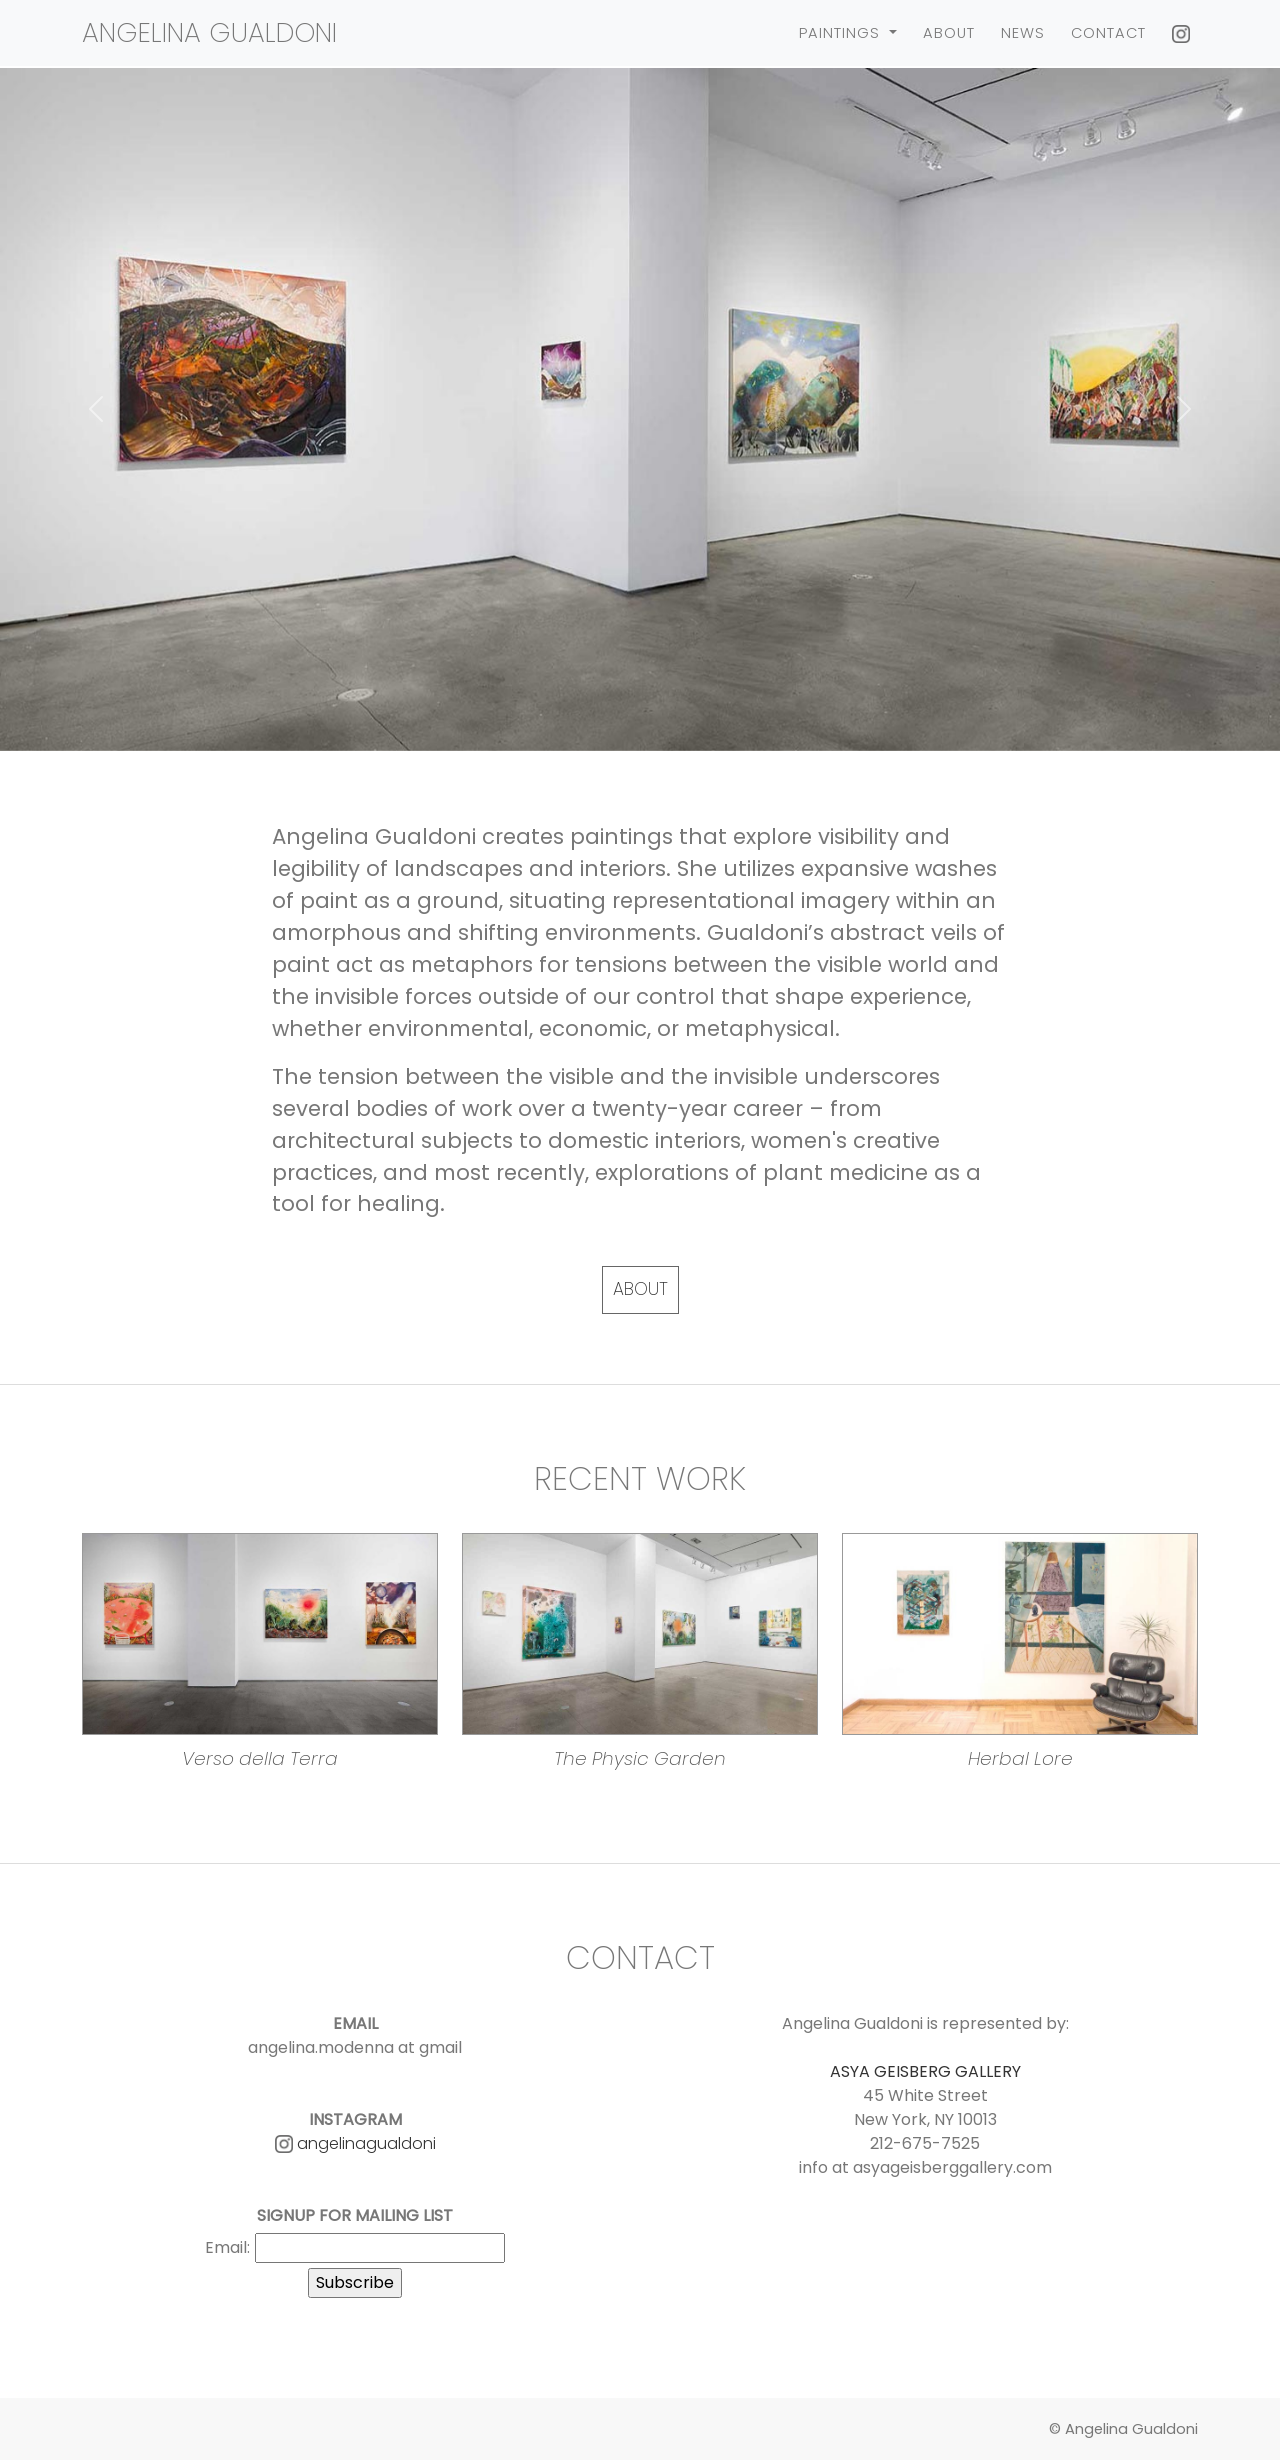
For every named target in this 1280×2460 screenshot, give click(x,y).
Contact (1108, 33)
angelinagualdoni (355, 2143)
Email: (227, 2247)
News (1023, 33)
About (949, 33)
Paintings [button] (842, 33)
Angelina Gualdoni (209, 32)
